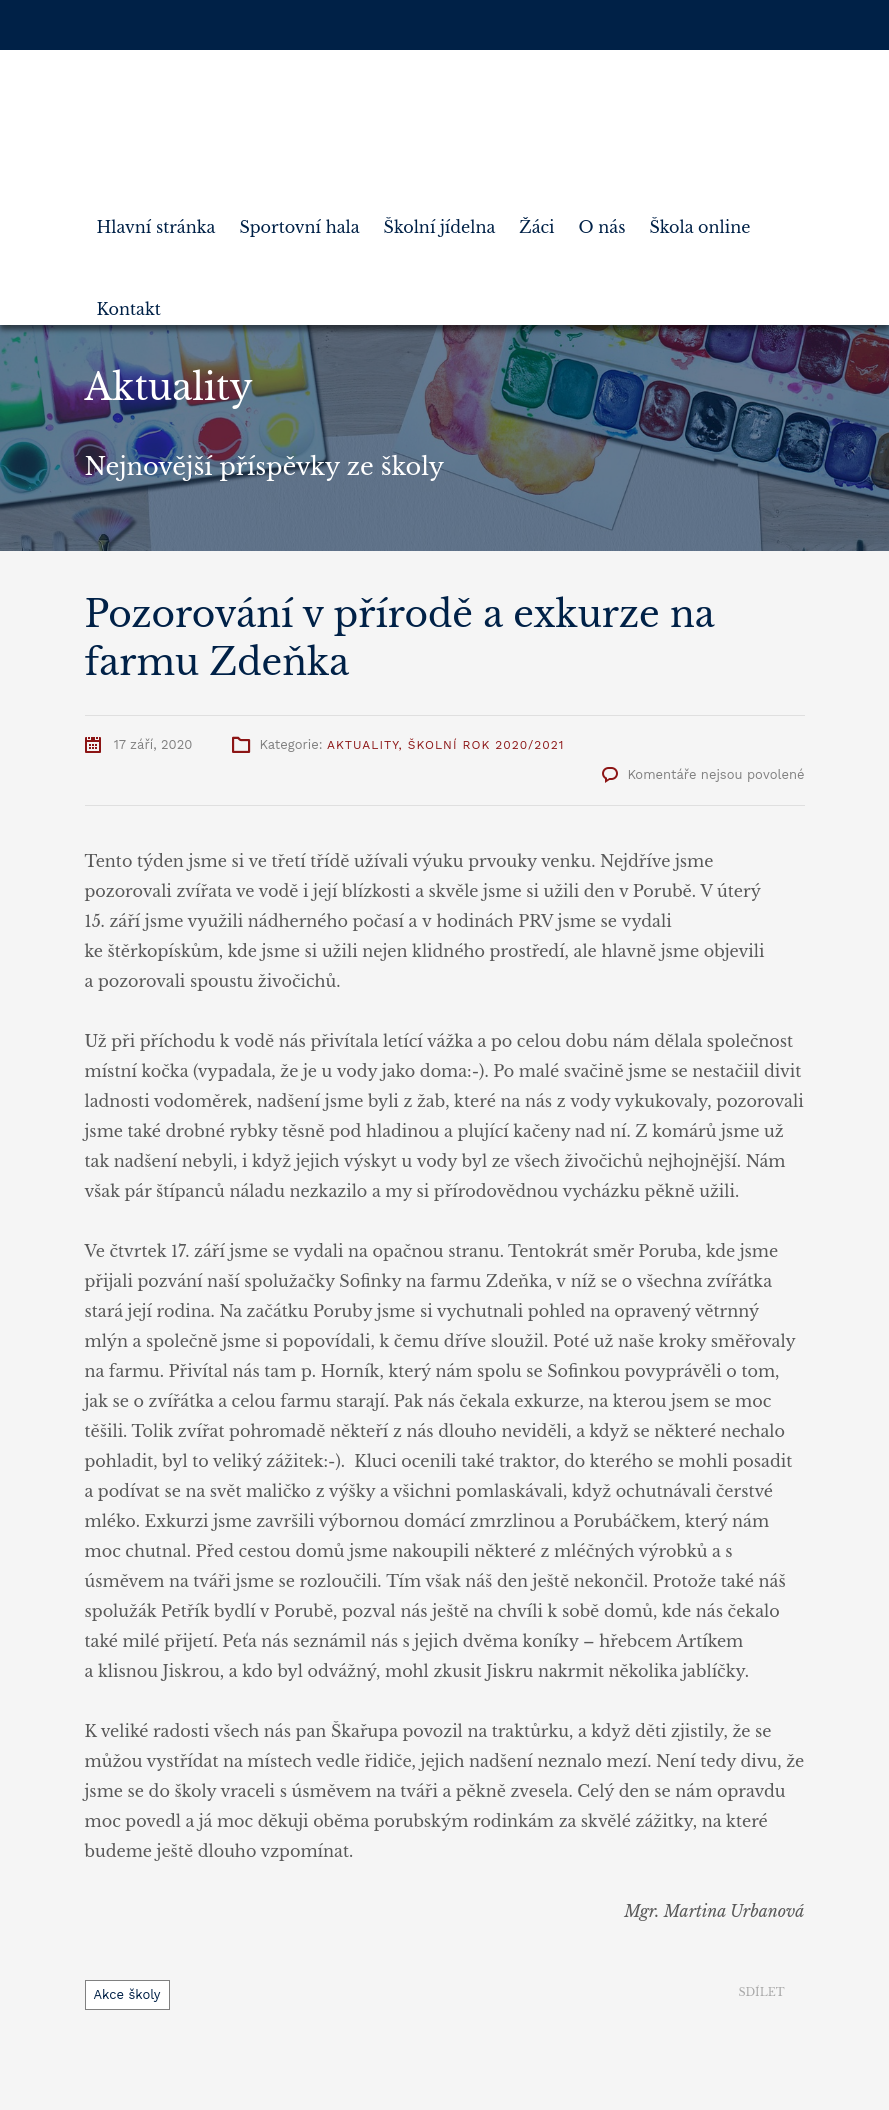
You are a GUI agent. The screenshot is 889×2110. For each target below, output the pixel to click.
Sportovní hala (299, 219)
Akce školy (127, 1994)
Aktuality (362, 745)
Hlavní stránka (156, 219)
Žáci (536, 219)
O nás (602, 219)
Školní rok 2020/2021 (486, 745)
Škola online (699, 219)
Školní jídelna (440, 219)
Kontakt (129, 301)
